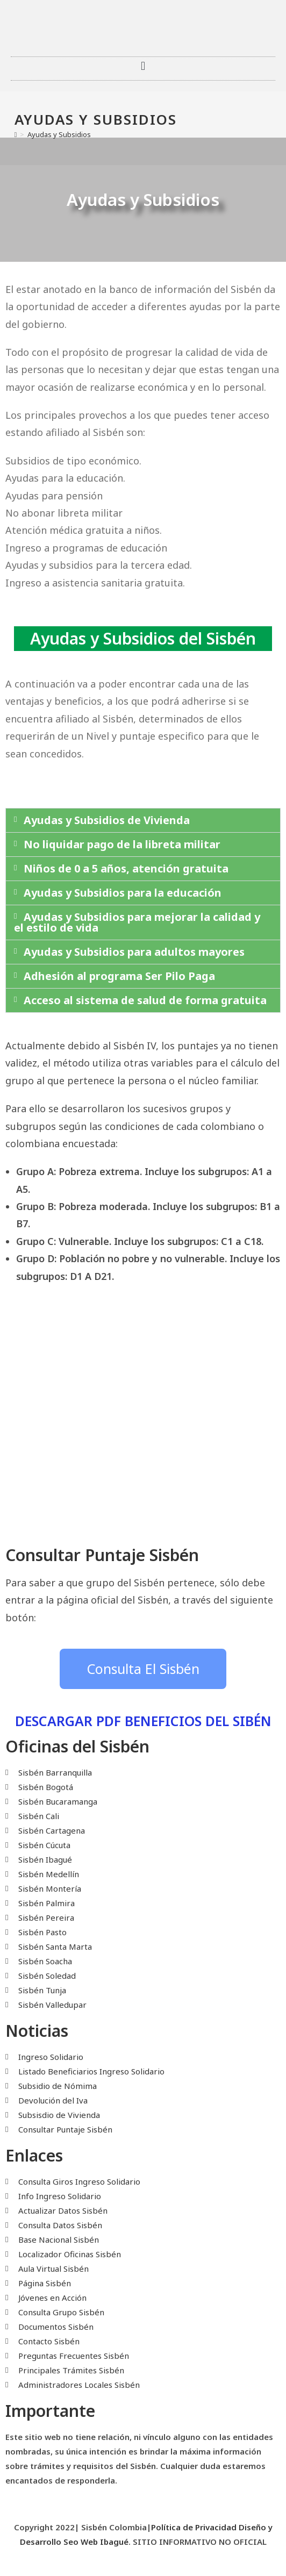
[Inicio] (16, 134)
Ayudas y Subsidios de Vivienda (107, 820)
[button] (143, 66)
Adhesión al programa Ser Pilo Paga (119, 976)
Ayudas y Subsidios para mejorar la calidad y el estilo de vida (137, 922)
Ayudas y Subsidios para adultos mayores (134, 951)
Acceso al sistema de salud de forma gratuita (145, 1000)
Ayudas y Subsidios (59, 134)
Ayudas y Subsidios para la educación (122, 892)
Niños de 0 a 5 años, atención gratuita (126, 868)
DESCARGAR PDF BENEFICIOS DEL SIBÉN (143, 1721)
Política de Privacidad (194, 2527)
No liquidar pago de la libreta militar (122, 844)
